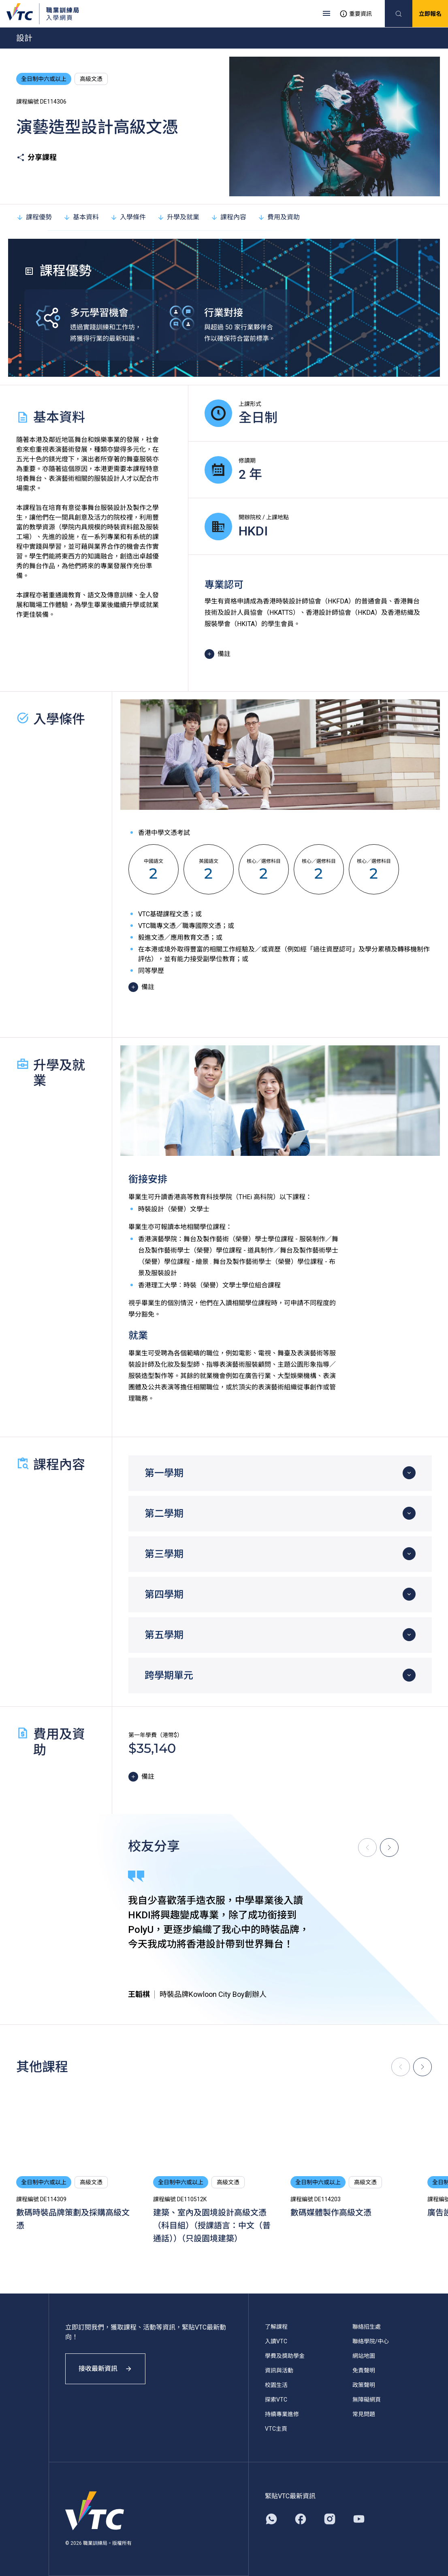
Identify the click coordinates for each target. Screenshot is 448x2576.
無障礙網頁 (366, 2399)
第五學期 (164, 1635)
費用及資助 (279, 217)
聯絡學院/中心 (370, 2341)
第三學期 (164, 1554)
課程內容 (228, 217)
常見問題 (363, 2414)
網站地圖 (363, 2356)
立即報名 (430, 14)
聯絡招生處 (366, 2326)
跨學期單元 (169, 1675)
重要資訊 (355, 14)
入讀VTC (276, 2341)
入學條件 (128, 217)
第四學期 (164, 1594)
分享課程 (36, 157)
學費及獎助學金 (285, 2356)
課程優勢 (34, 217)
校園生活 (276, 2385)
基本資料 (81, 217)
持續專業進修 (282, 2414)
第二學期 (164, 1513)
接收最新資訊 (105, 2368)
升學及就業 (178, 217)
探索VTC (276, 2399)
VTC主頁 (276, 2428)
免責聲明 (363, 2370)
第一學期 (164, 1473)
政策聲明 (363, 2385)
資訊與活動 (279, 2370)
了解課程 (276, 2326)
